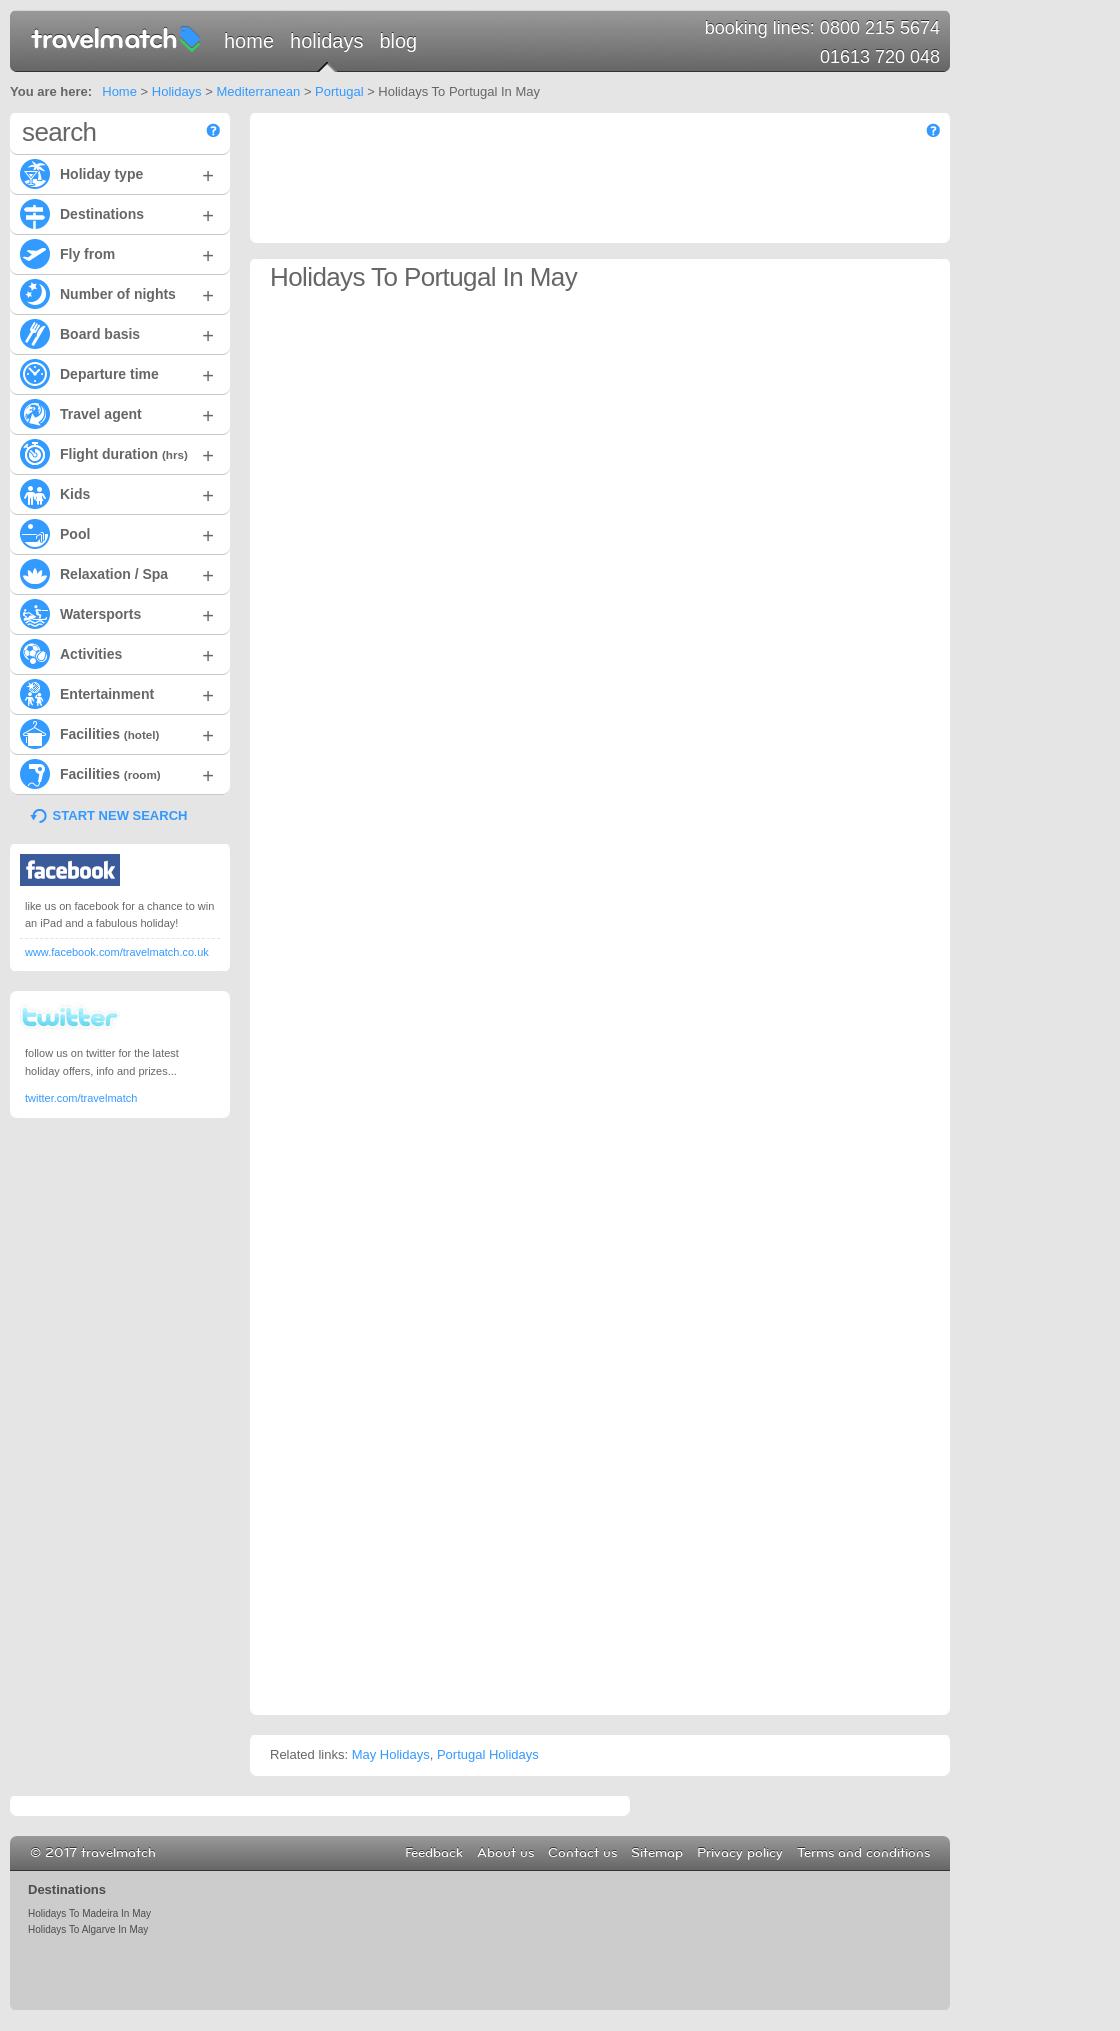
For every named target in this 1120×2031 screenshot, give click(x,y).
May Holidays (391, 1754)
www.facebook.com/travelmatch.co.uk (117, 952)
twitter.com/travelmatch (81, 1098)
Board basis (117, 333)
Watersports (117, 613)
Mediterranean (258, 91)
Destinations (117, 213)
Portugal (339, 91)
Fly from (117, 253)
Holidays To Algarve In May (88, 1929)
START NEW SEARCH (120, 815)
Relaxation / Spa (117, 573)
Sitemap (657, 1853)
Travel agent (117, 413)
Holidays (326, 41)
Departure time (117, 373)
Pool (117, 533)
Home (249, 41)
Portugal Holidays (488, 1754)
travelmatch (117, 38)
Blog (398, 41)
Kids (117, 493)
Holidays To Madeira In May (89, 1913)
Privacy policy (740, 1853)
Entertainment (117, 693)
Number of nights (117, 293)
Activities (117, 653)
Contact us (582, 1853)
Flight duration (117, 453)
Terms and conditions (863, 1853)
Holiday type (117, 173)
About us (505, 1853)
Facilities (117, 733)
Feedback (434, 1853)
